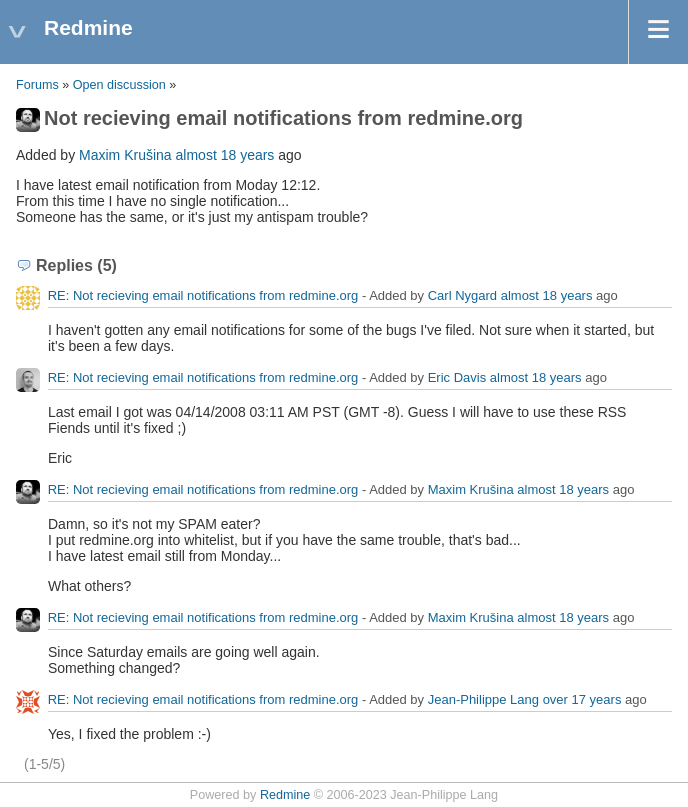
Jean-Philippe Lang (483, 699)
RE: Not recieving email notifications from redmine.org (203, 295)
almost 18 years (225, 155)
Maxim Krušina (125, 155)
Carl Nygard (462, 295)
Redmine (285, 795)
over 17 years (582, 699)
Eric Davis (457, 377)
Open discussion (119, 85)
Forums (37, 85)
